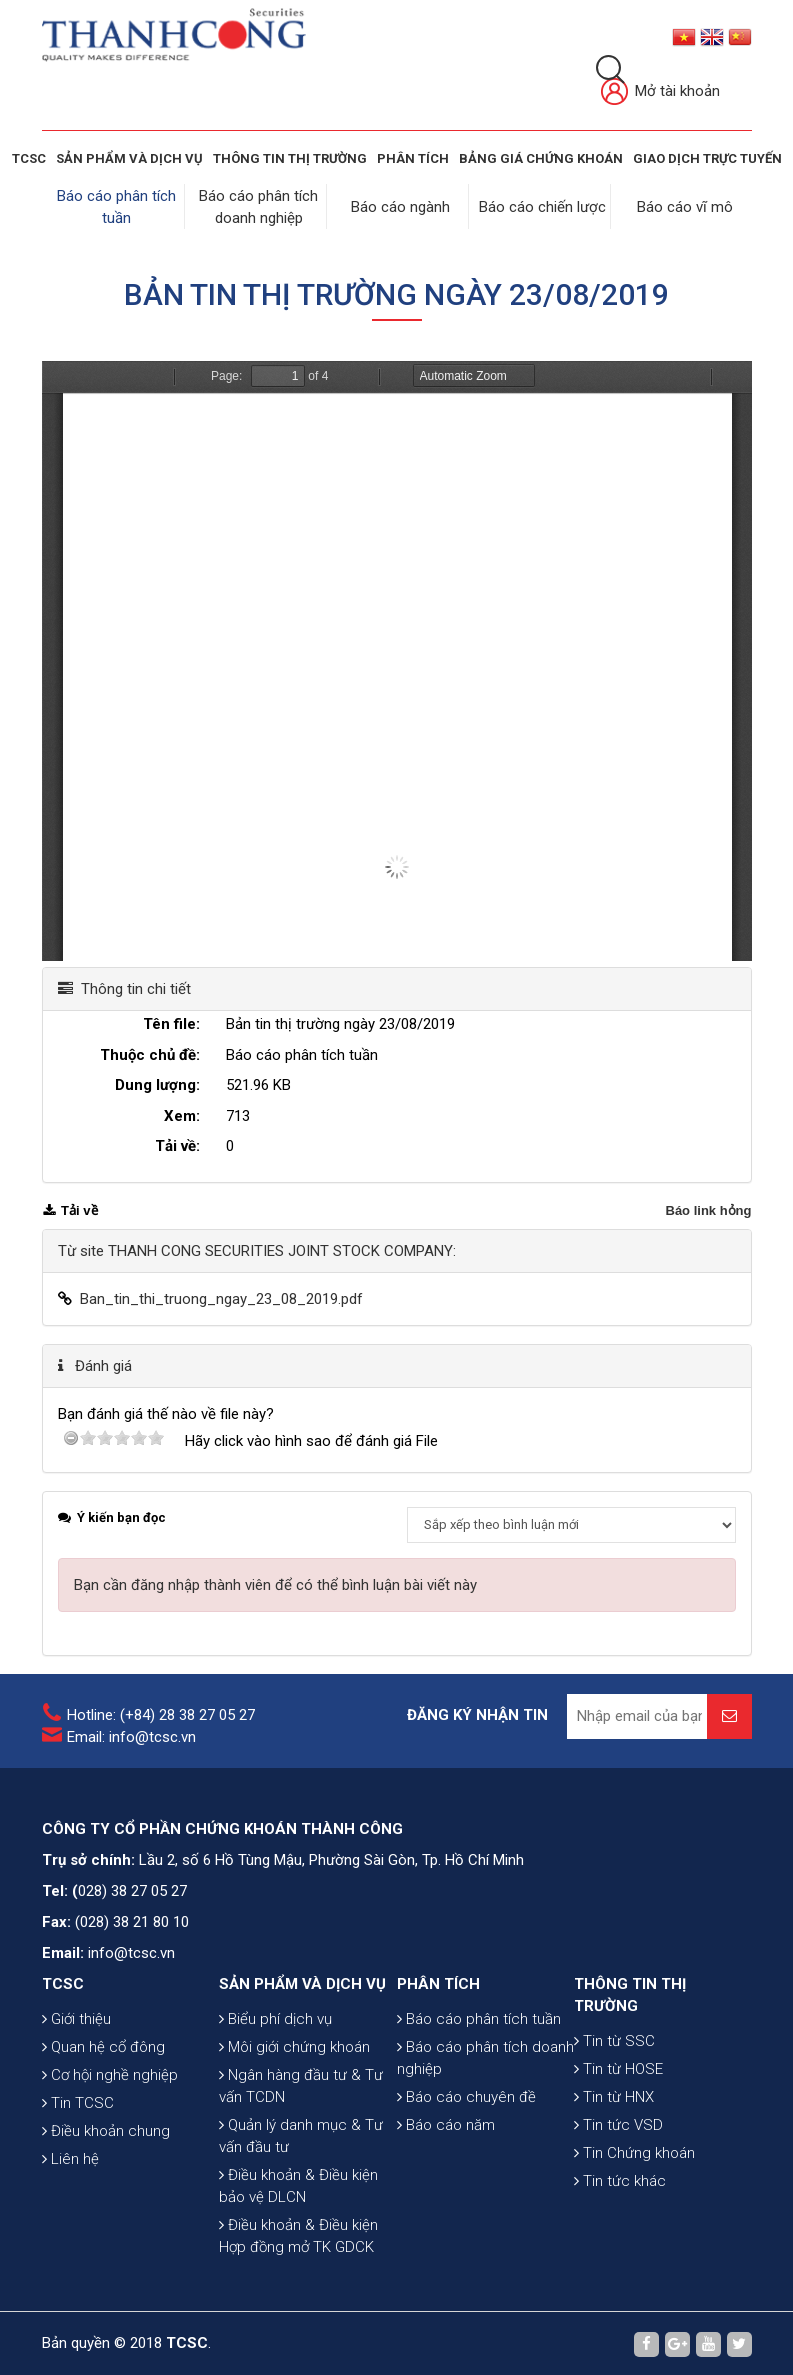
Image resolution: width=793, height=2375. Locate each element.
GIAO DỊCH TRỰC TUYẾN (707, 158)
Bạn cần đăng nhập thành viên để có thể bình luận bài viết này (275, 1583)
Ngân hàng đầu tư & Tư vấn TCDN (301, 2084)
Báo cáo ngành (401, 206)
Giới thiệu (76, 2017)
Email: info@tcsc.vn (131, 1735)
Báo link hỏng (709, 1208)
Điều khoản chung (106, 2129)
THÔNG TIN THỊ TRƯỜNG (290, 158)
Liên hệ (70, 2157)
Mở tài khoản (660, 92)
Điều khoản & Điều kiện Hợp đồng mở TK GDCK (298, 2234)
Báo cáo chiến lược (543, 206)
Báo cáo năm (446, 2123)
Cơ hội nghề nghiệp (110, 2073)
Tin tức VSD (618, 2123)
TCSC (29, 158)
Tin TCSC (78, 2101)
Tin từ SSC (614, 2039)
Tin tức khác (620, 2179)
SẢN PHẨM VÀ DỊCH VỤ (129, 158)
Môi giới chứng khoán (294, 2045)
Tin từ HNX (614, 2095)
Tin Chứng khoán (634, 2151)
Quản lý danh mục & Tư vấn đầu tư (301, 2134)
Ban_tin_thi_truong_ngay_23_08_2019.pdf (221, 1297)
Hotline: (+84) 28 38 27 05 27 (161, 1713)
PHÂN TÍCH (438, 1982)
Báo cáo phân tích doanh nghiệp (485, 2056)
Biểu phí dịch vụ (275, 2017)
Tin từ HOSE (618, 2067)
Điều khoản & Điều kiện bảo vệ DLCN (298, 2184)
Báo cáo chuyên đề (466, 2095)
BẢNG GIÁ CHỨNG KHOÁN (541, 158)
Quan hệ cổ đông (103, 2045)
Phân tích (413, 158)
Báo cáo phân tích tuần (479, 2017)
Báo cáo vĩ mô (685, 206)
